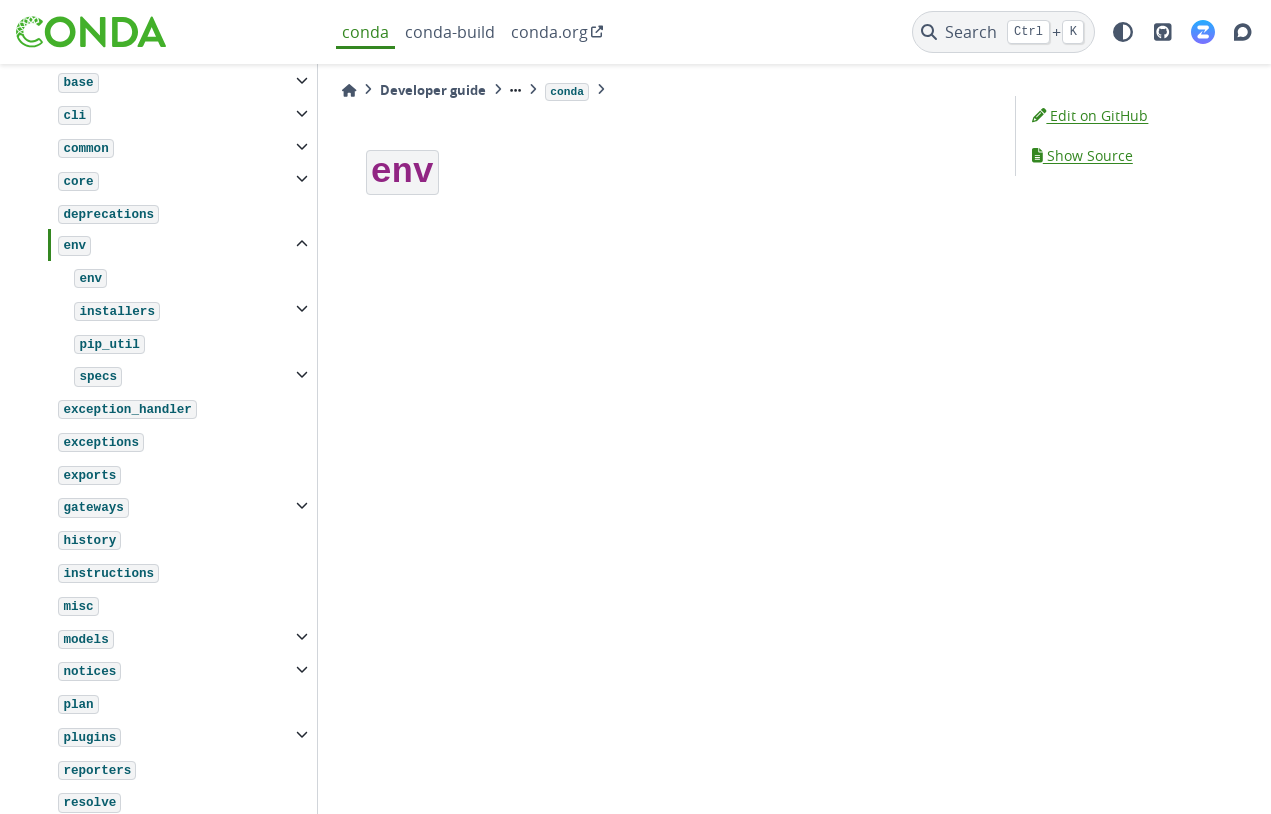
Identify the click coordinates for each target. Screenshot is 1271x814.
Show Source (1082, 155)
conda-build (450, 32)
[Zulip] (1203, 32)
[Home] (349, 90)
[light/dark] (1123, 32)
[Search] (1003, 32)
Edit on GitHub (1090, 115)
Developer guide (433, 90)
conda (365, 32)
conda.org (549, 32)
